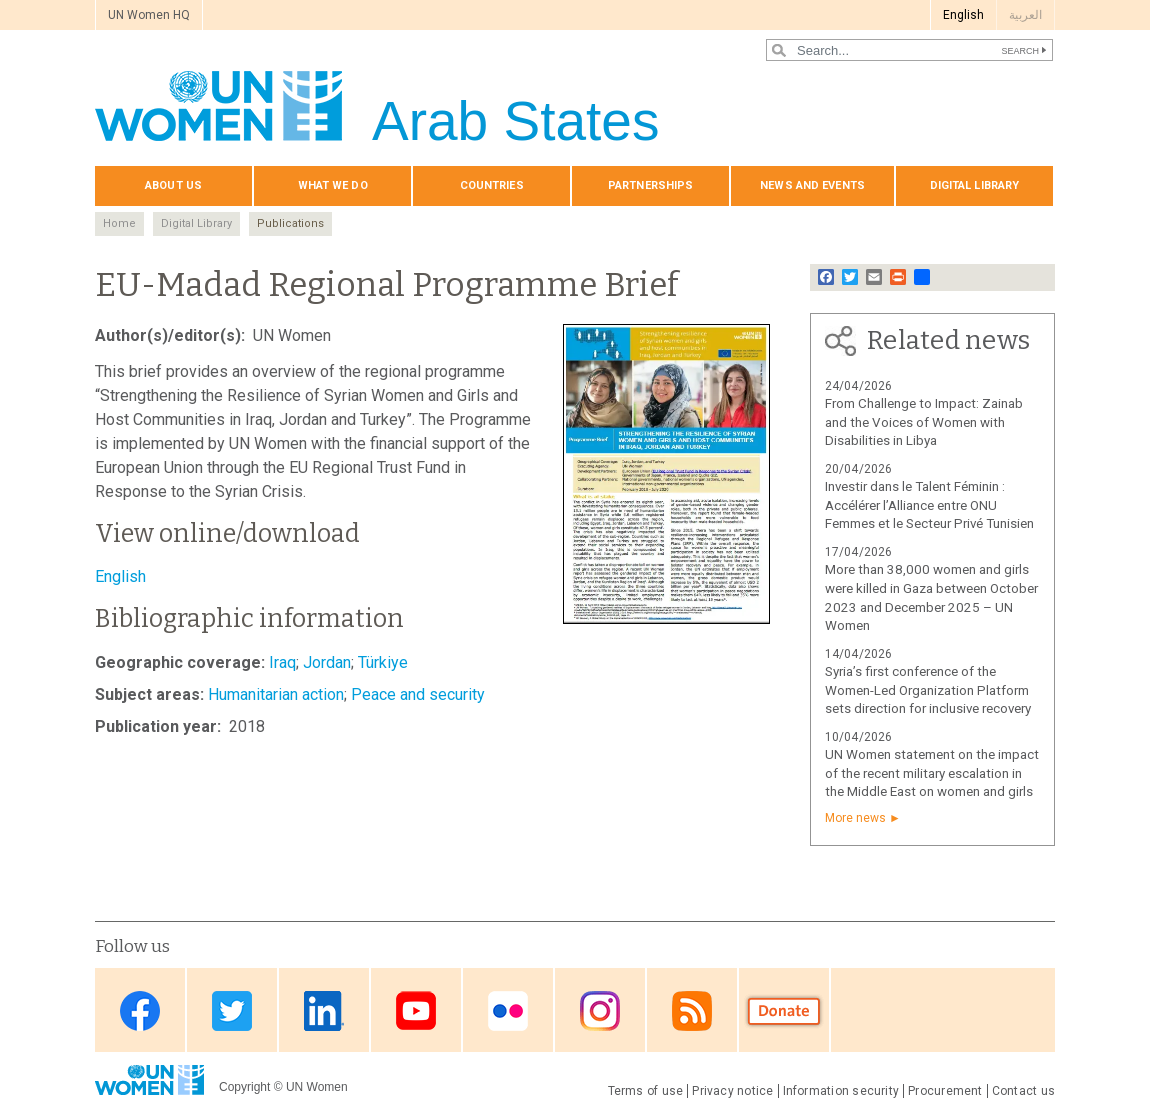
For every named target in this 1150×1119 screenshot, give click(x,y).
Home (119, 223)
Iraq (282, 662)
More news (855, 818)
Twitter (232, 1011)
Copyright (244, 1087)
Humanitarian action (276, 694)
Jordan (327, 662)
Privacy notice (732, 1091)
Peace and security (418, 694)
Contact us (1023, 1091)
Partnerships (650, 185)
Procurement (945, 1091)
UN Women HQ (149, 15)
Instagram (600, 1011)
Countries (492, 185)
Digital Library (196, 223)
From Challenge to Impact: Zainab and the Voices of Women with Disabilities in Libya (924, 422)
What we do (333, 185)
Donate (784, 1011)
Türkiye (383, 662)
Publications (290, 223)
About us (173, 185)
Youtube (416, 1011)
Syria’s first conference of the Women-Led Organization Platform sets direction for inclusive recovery (928, 690)
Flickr (508, 1011)
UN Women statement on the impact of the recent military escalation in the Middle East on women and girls (932, 773)
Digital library (975, 185)
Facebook (140, 1011)
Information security (841, 1091)
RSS (692, 1011)
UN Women (317, 1087)
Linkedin (324, 1011)
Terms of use (646, 1091)
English (963, 15)
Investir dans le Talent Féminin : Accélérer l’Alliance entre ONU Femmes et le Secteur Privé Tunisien (929, 505)
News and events (812, 185)
